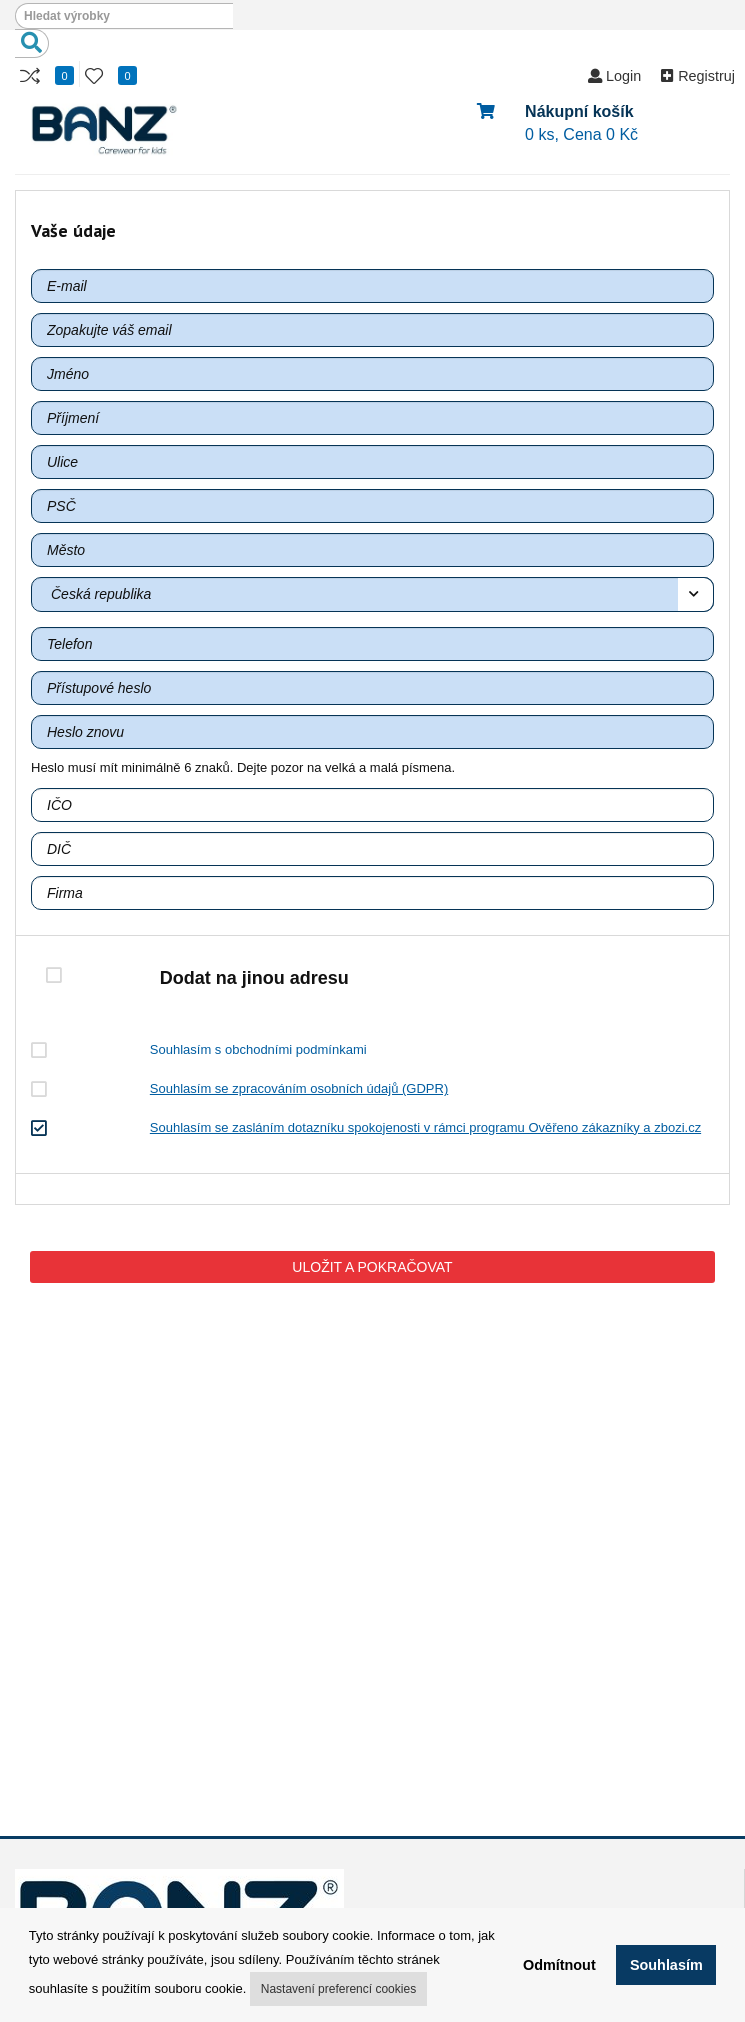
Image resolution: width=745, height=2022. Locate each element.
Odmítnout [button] (559, 1965)
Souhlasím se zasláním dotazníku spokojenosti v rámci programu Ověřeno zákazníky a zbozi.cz (425, 1127)
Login (614, 76)
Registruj (698, 76)
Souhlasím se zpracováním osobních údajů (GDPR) (299, 1088)
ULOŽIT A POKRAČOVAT (372, 1267)
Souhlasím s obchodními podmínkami (258, 1049)
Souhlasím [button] (666, 1965)
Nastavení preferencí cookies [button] (338, 1989)
